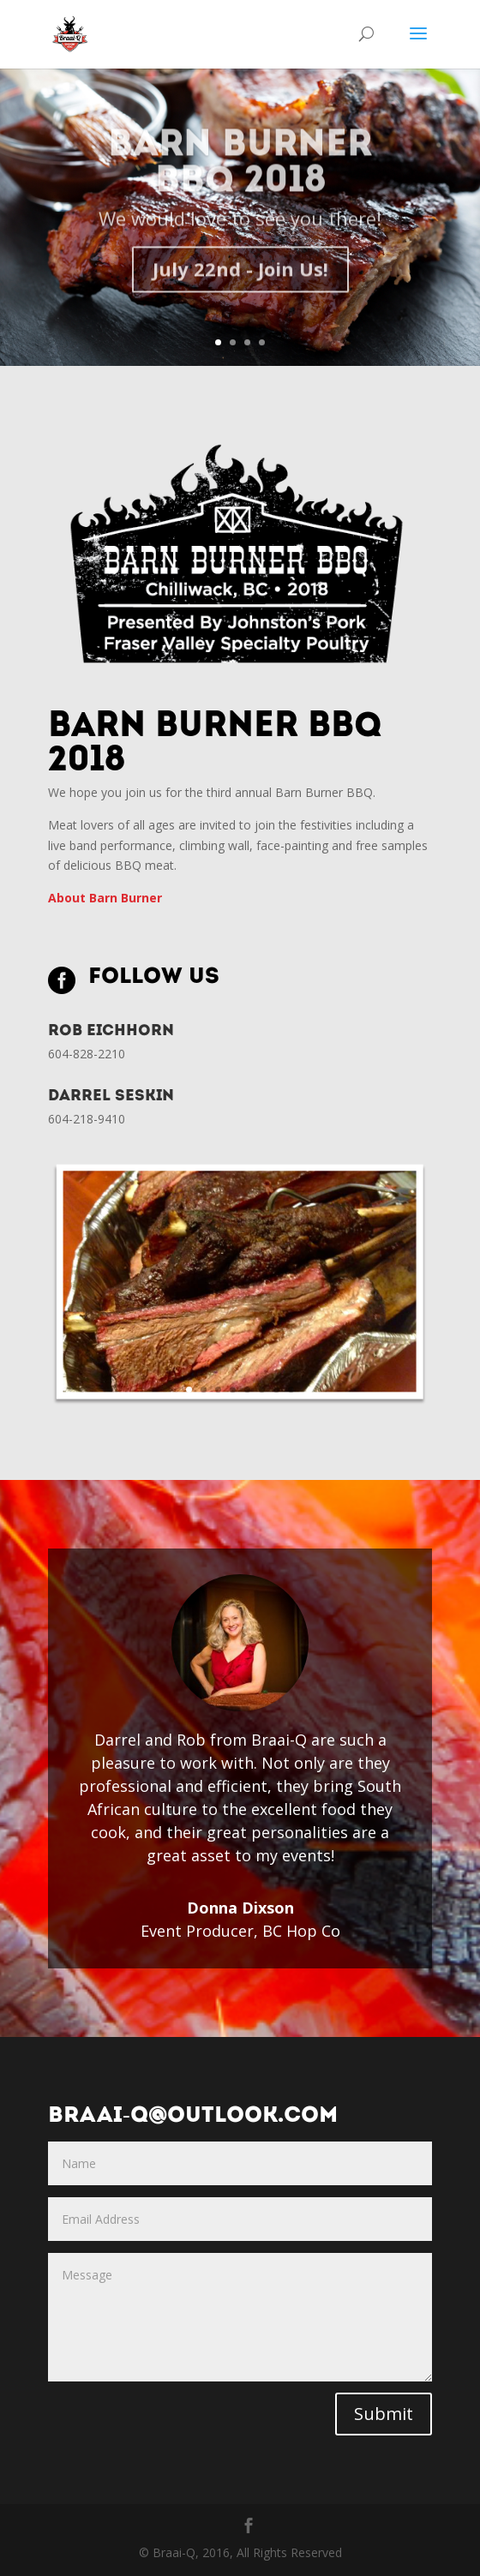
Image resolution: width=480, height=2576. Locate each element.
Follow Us (153, 977)
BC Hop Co (301, 1930)
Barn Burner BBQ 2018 (240, 180)
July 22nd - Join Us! (240, 285)
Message (240, 2317)
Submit (383, 2413)
